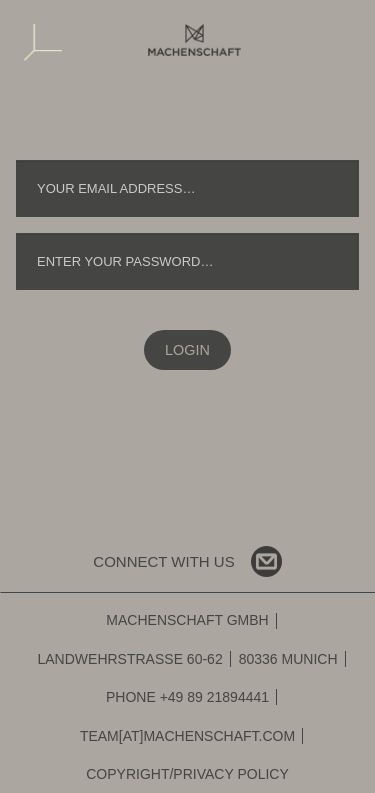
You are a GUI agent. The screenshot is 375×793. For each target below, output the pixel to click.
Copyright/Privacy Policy (187, 774)
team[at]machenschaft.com (187, 736)
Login (187, 350)
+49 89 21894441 (214, 697)
